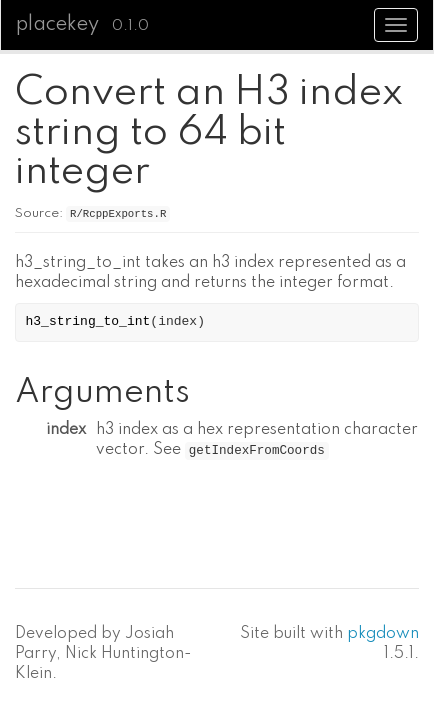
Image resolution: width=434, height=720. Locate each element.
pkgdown (383, 634)
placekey (57, 25)
